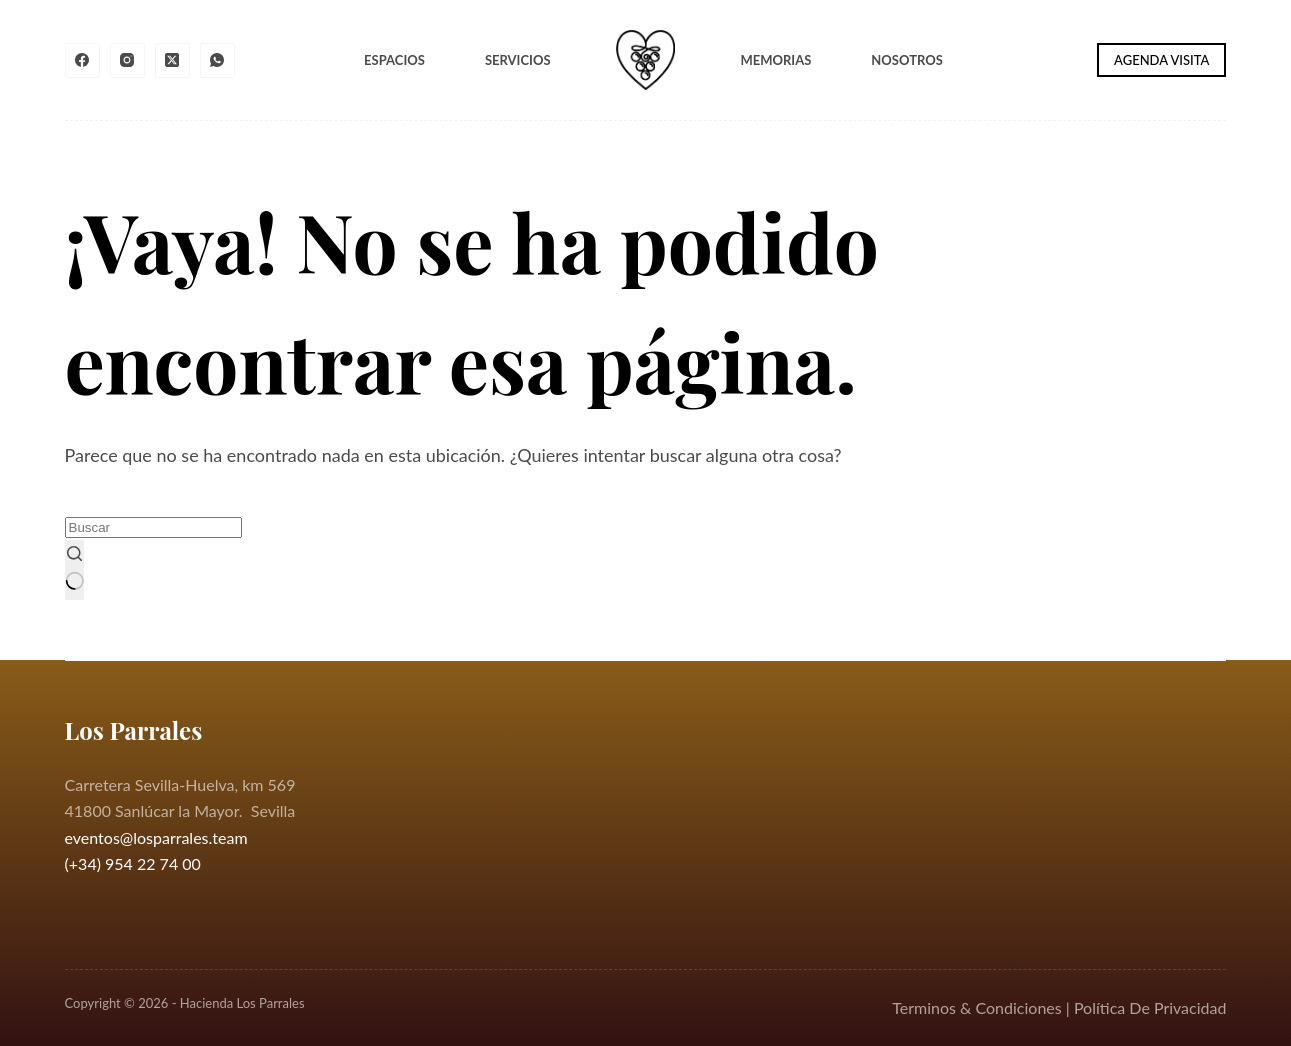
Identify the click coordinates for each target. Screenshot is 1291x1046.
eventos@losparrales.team (156, 837)
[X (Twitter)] (172, 60)
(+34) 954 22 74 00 (133, 863)
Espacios (394, 60)
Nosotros (907, 60)
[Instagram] (127, 60)
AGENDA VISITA (1161, 60)
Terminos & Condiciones (976, 1007)
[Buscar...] (153, 527)
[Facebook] (82, 60)
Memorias (775, 60)
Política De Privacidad (1150, 1007)
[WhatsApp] (217, 60)
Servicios (518, 60)
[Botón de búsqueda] (75, 569)
